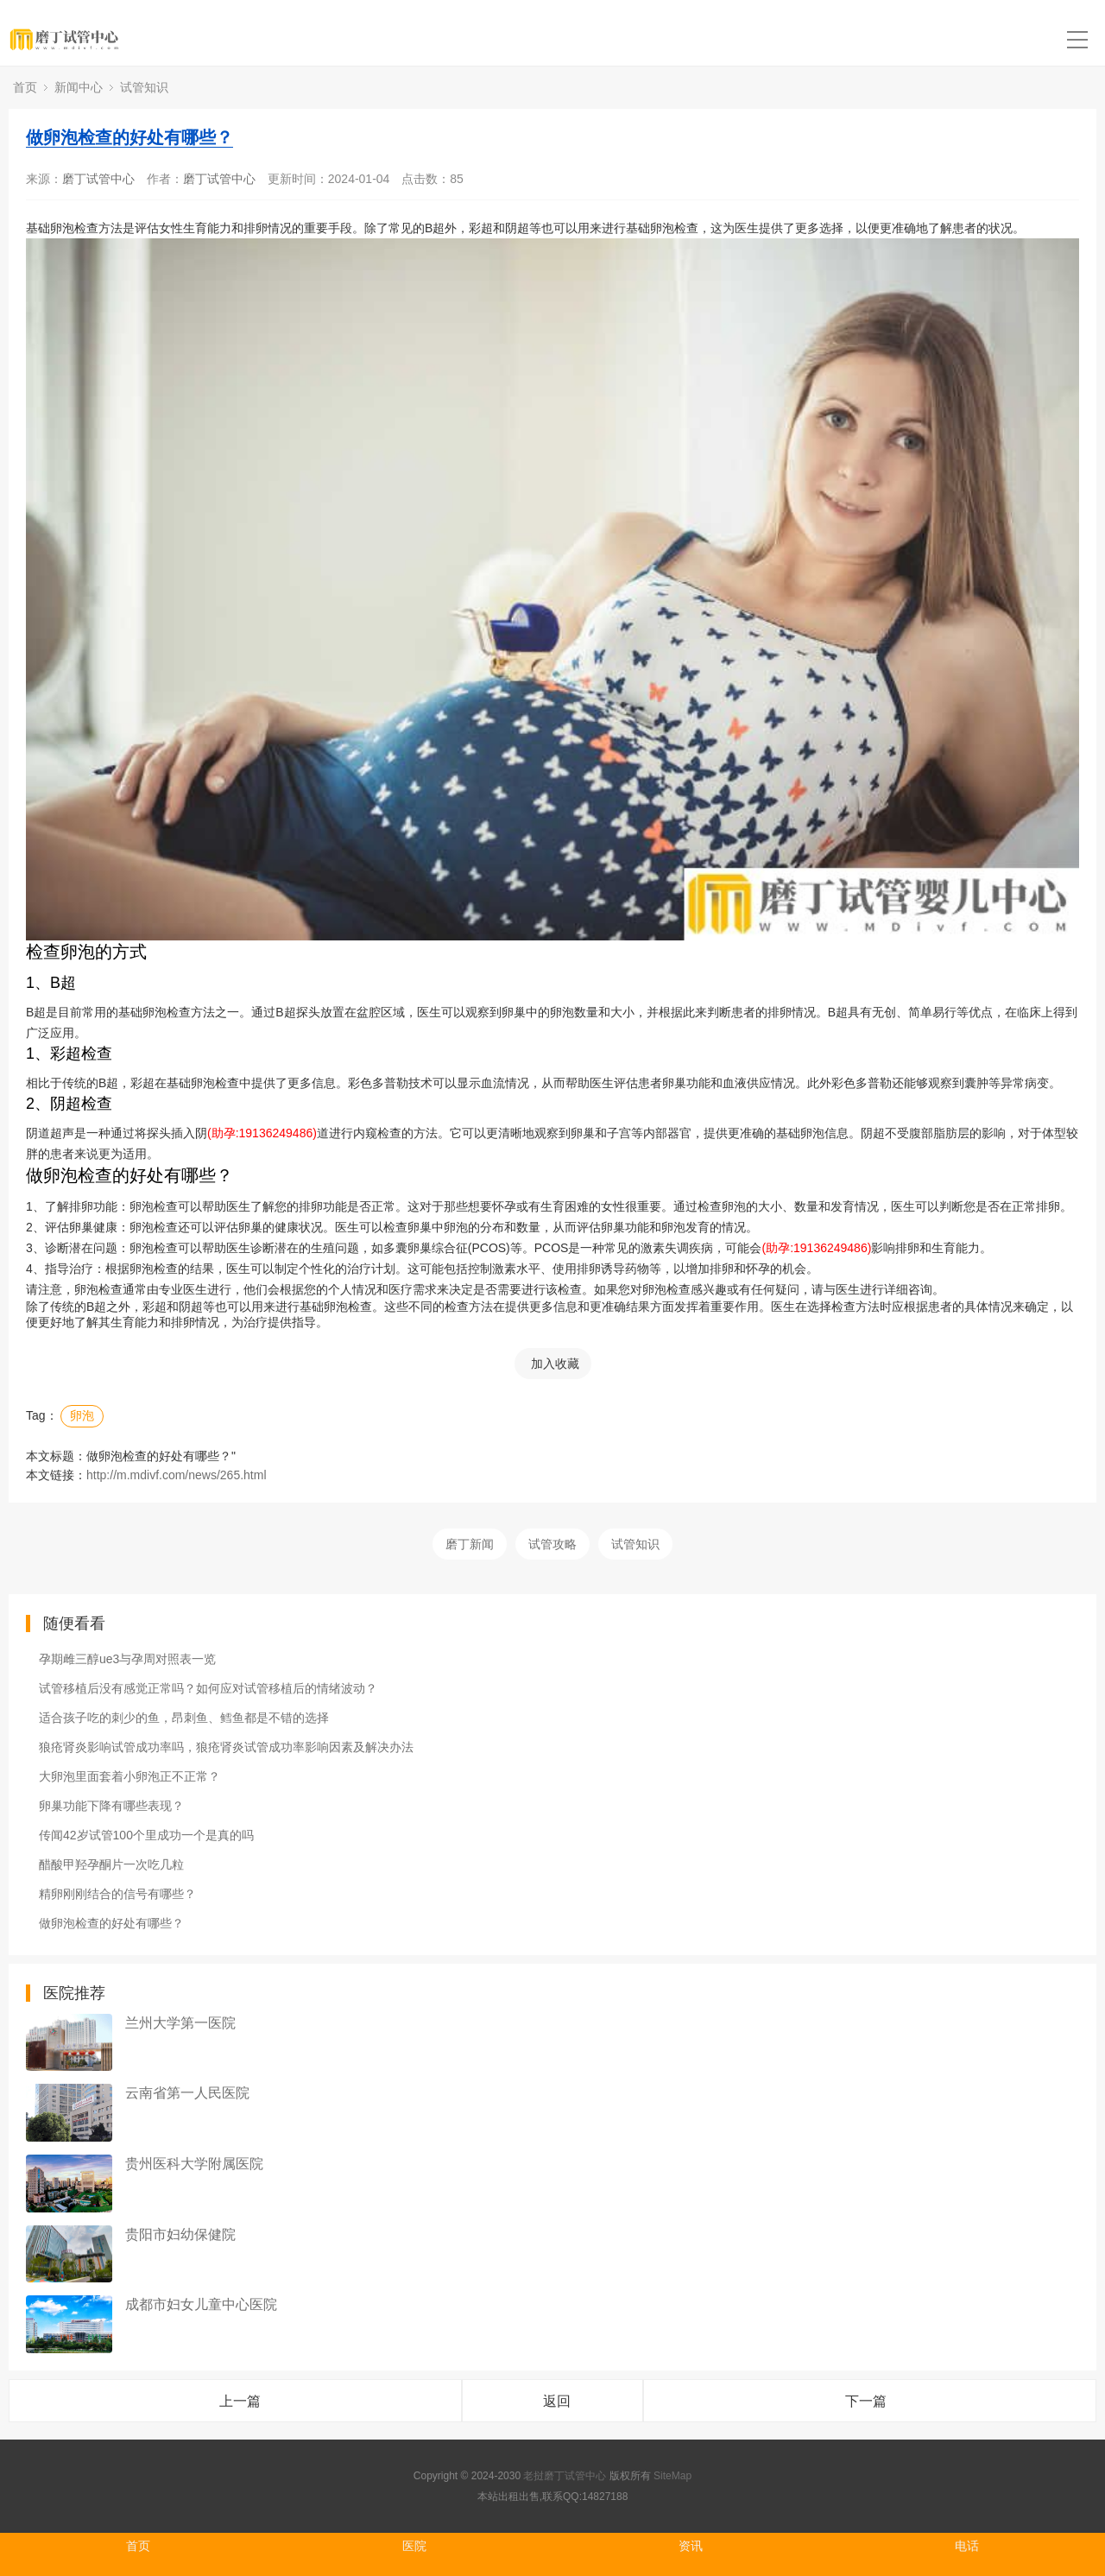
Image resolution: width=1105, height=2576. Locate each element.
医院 (414, 2546)
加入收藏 (555, 1363)
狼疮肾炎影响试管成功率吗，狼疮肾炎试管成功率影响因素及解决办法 (226, 1747)
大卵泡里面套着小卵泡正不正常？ (129, 1776)
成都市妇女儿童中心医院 (201, 2304)
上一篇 (240, 2401)
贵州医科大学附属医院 (194, 2163)
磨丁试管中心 (98, 179)
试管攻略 (552, 1544)
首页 (25, 87)
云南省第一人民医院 (187, 2092)
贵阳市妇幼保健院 (180, 2234)
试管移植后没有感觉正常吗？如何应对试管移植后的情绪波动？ (208, 1688)
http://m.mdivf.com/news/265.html (176, 1475)
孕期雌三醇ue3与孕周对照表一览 (127, 1659)
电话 (967, 2546)
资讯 (691, 2546)
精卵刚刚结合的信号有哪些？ (117, 1894)
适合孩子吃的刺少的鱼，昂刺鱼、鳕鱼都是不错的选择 (184, 1718)
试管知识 (144, 87)
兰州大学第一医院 (180, 2023)
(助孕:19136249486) (262, 1133)
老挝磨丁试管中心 (564, 2476)
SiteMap (672, 2476)
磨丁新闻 (469, 1544)
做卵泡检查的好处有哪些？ (129, 137)
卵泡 (82, 1415)
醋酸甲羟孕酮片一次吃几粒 (111, 1864)
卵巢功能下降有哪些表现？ (111, 1806)
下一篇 (866, 2401)
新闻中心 (78, 87)
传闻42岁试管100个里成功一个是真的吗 (146, 1835)
